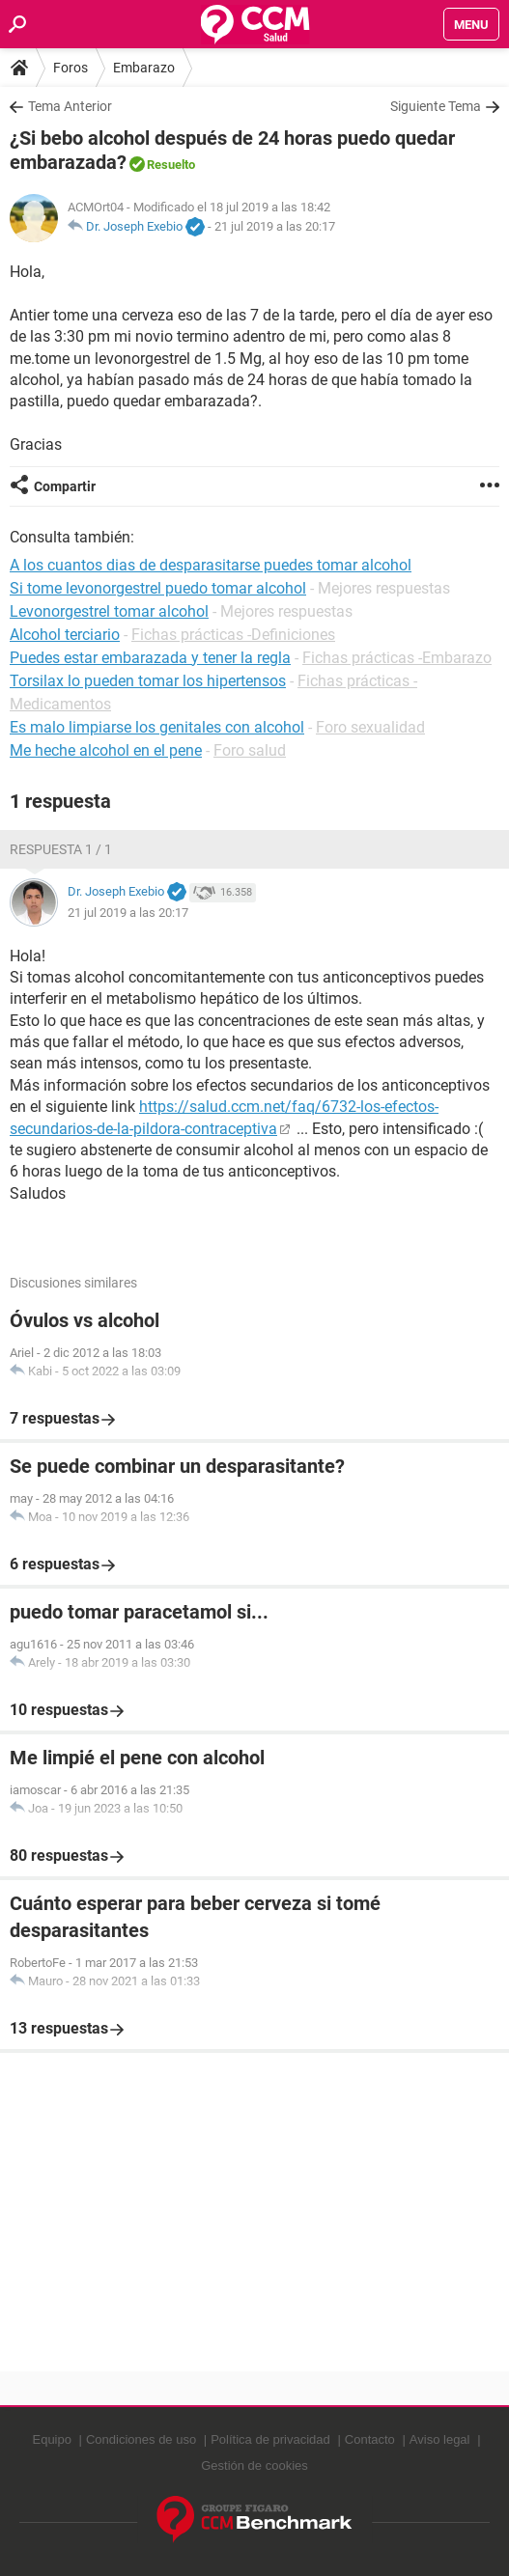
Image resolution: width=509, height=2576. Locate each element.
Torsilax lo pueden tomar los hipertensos (148, 681)
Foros (70, 67)
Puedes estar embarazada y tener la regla (150, 658)
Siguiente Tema (435, 106)
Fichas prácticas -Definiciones (233, 634)
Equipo (51, 2439)
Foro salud (249, 750)
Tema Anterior (70, 106)
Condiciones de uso (141, 2439)
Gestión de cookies (254, 2465)
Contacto (370, 2439)
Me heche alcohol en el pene (106, 750)
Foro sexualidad (370, 727)
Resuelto (171, 164)
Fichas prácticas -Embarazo (397, 658)
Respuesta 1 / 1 (61, 849)
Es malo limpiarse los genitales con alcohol (157, 727)
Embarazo (144, 67)
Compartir (65, 486)
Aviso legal (440, 2439)
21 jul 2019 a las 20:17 (274, 226)
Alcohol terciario (65, 634)
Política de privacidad (270, 2439)
